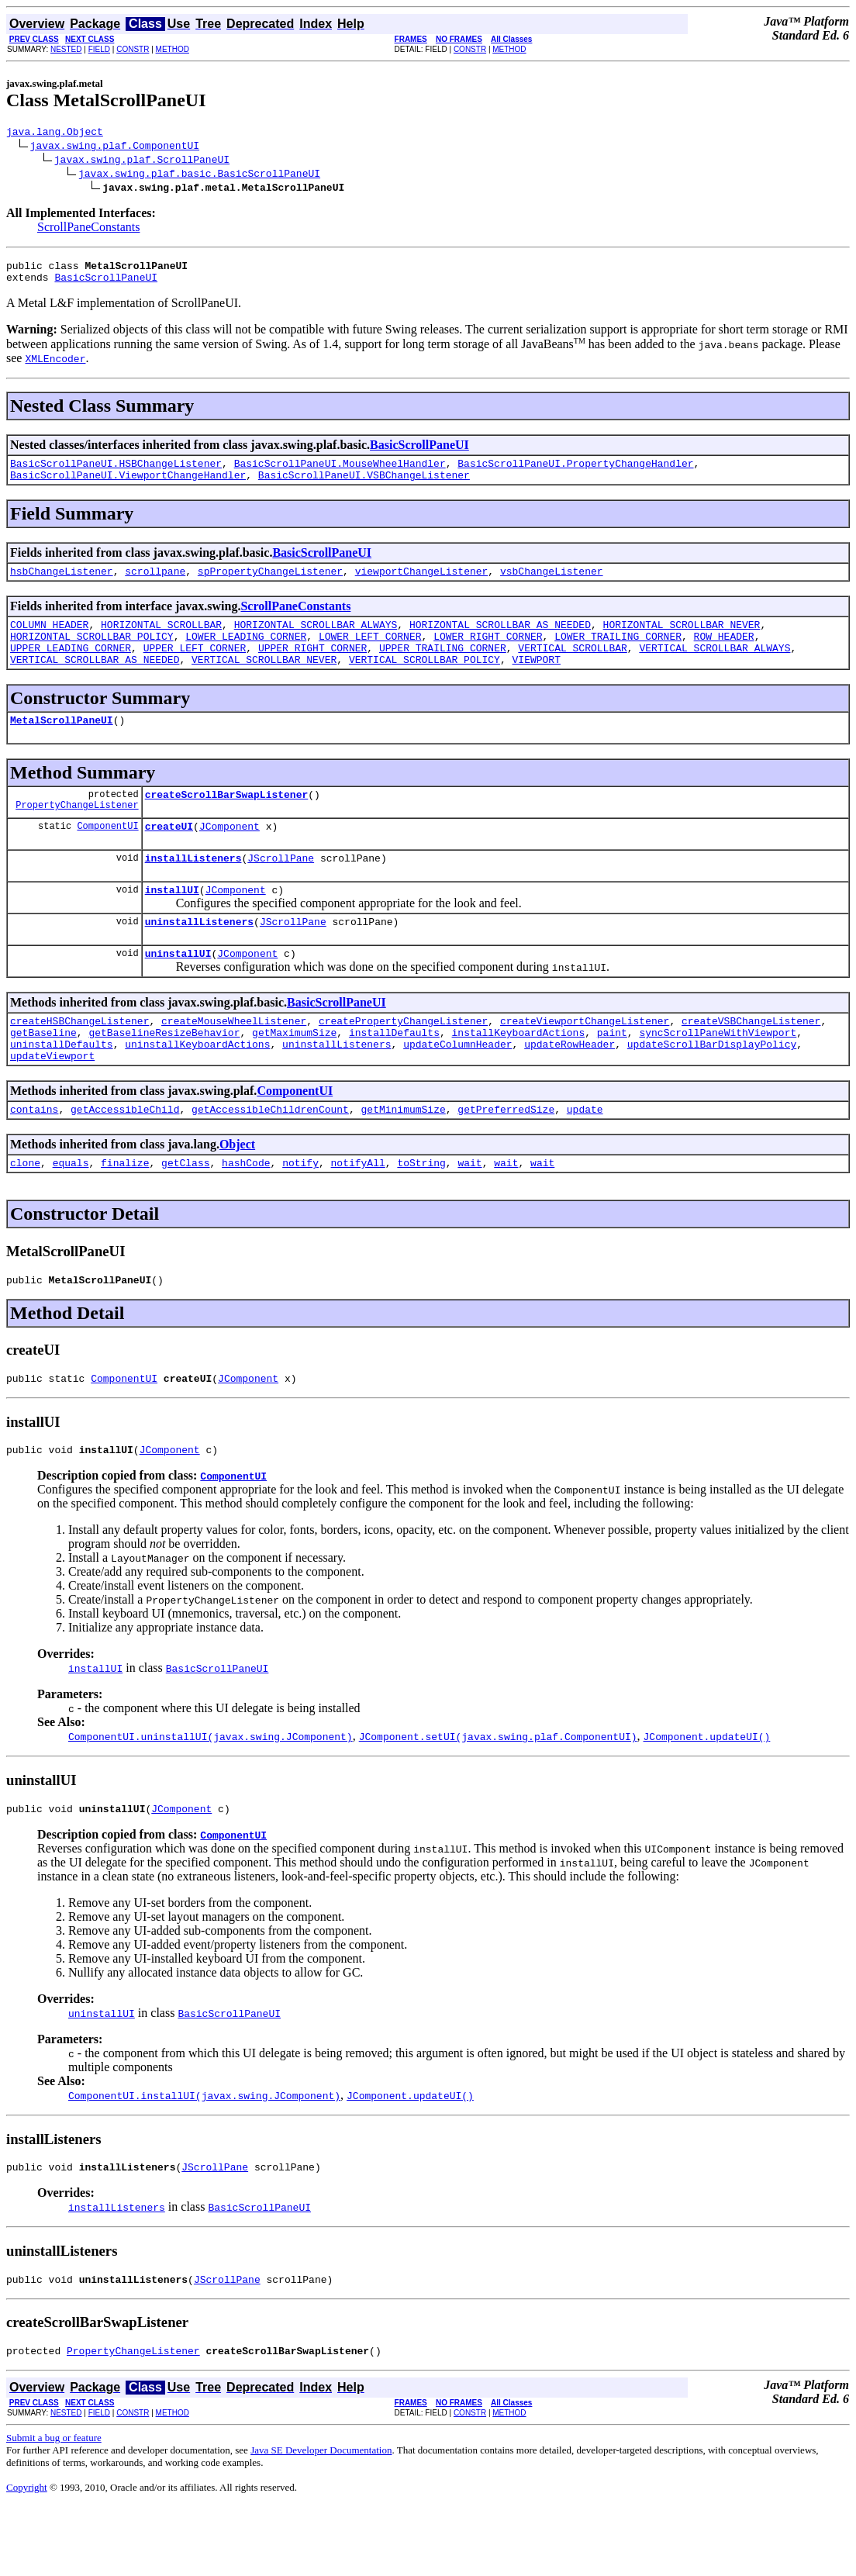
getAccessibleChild (125, 1160)
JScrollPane (280, 890)
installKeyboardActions (518, 1076)
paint (612, 1076)
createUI (169, 856)
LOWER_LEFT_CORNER (370, 654)
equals (71, 1216)
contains (34, 1160)
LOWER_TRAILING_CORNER (618, 654)
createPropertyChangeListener (403, 1062)
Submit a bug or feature (54, 2507)
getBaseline (43, 1076)
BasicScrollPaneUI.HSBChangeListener (116, 472)
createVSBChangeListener (751, 1062)
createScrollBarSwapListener (227, 822)
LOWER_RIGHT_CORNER (487, 654)
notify (300, 1216)
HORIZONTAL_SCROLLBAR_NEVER (681, 640)
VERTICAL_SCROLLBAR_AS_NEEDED (94, 682)
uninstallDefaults (61, 1090)
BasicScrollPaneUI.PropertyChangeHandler (575, 472)
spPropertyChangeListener (270, 585)
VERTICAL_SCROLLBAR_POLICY (424, 682)
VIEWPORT (536, 682)
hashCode (246, 1216)
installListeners (193, 890)
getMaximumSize (294, 1076)
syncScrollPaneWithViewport (717, 1076)
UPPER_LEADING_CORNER (70, 668)
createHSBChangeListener (79, 1062)
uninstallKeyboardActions (197, 1090)
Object (237, 1195)
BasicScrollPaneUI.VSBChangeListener (364, 486)
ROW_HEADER (724, 654)
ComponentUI (107, 855)
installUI (172, 924)
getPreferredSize (505, 1160)
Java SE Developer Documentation (321, 2520)
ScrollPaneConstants (88, 229)
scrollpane (155, 585)
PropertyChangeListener (77, 834)
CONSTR (132, 49)
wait (469, 1216)
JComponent (229, 856)
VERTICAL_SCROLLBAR (572, 668)
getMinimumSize (403, 1160)
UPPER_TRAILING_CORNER (442, 668)
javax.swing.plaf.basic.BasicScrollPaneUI (199, 175)
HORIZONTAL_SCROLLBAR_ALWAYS (316, 640)
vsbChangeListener (551, 585)
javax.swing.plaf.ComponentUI (114, 147)
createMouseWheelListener (233, 1062)
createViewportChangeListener (584, 1062)
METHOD (172, 49)
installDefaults (394, 1076)
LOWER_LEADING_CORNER (245, 654)
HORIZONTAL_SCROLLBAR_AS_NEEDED (500, 640)
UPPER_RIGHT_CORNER (312, 668)
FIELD (99, 49)
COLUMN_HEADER (49, 640)
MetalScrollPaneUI (61, 745)
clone (25, 1216)
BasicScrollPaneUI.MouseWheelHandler (340, 472)
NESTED (66, 49)
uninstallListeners (199, 958)
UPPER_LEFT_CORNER (195, 668)
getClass (185, 1216)
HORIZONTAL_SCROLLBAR (161, 640)
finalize (125, 1216)
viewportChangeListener (421, 585)
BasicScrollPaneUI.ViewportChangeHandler (128, 486)
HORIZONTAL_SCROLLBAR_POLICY (92, 654)
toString (421, 1216)
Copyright (26, 2557)
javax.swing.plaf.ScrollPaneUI (142, 161)
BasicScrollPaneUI (105, 284)
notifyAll (358, 1216)
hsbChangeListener (61, 585)
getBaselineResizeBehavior (164, 1076)
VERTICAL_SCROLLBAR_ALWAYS (714, 668)
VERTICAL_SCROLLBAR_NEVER (264, 682)
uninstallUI (178, 993)
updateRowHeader (569, 1090)
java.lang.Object (54, 133)
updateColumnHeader (457, 1090)
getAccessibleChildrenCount (270, 1160)
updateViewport (52, 1104)
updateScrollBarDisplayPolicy (711, 1090)
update (585, 1160)
